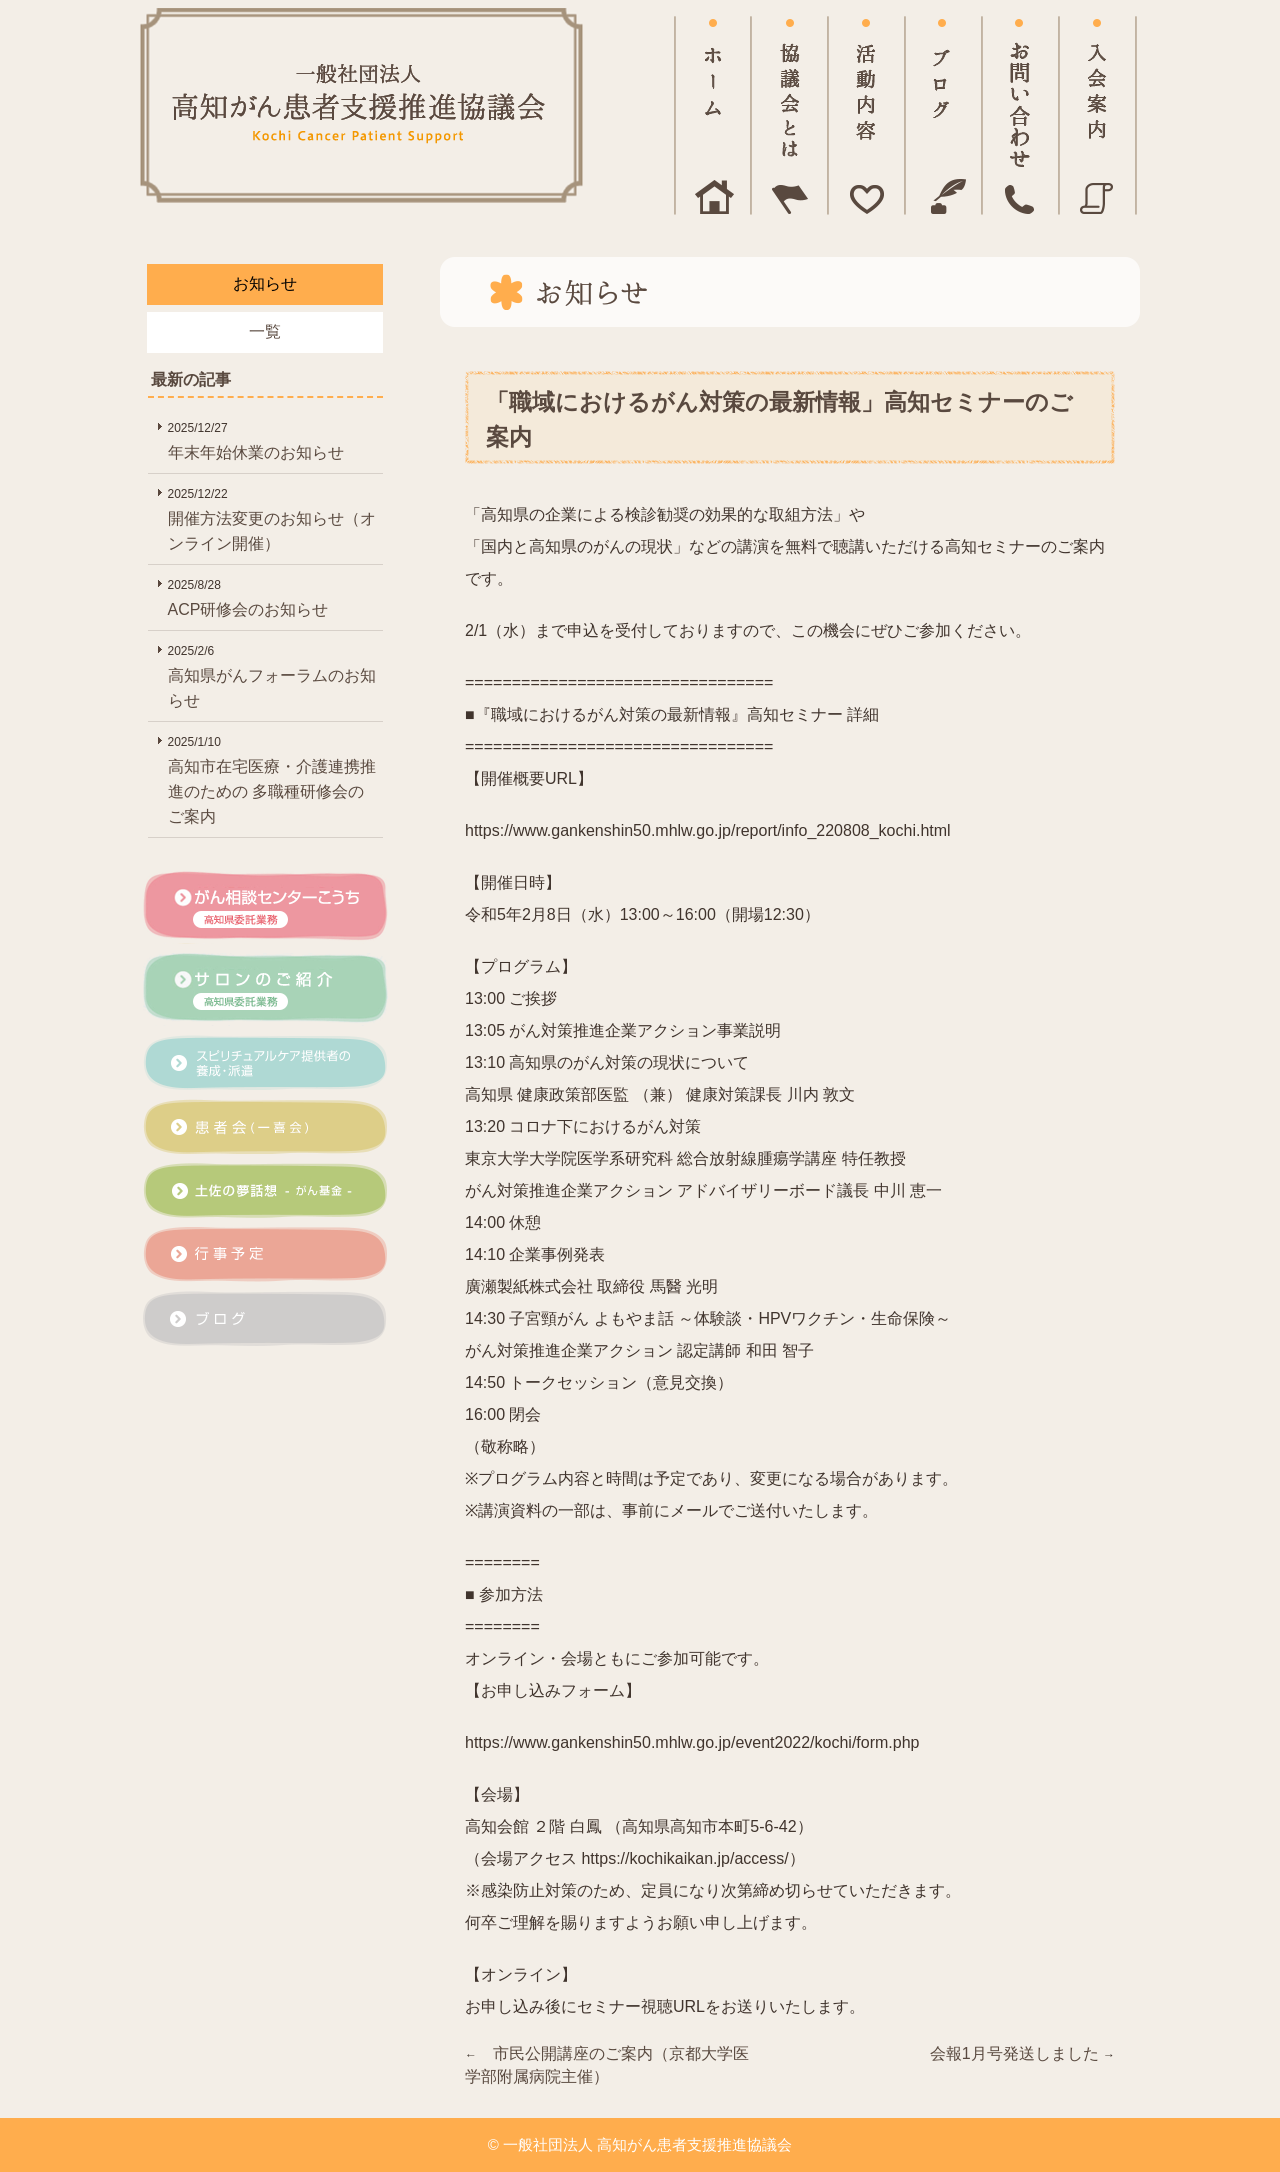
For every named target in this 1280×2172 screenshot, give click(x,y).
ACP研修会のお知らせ (273, 595)
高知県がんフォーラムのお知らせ (273, 674)
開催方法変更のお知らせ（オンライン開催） (273, 517)
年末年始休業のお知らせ (273, 438)
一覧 (265, 331)
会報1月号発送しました (1022, 2053)
